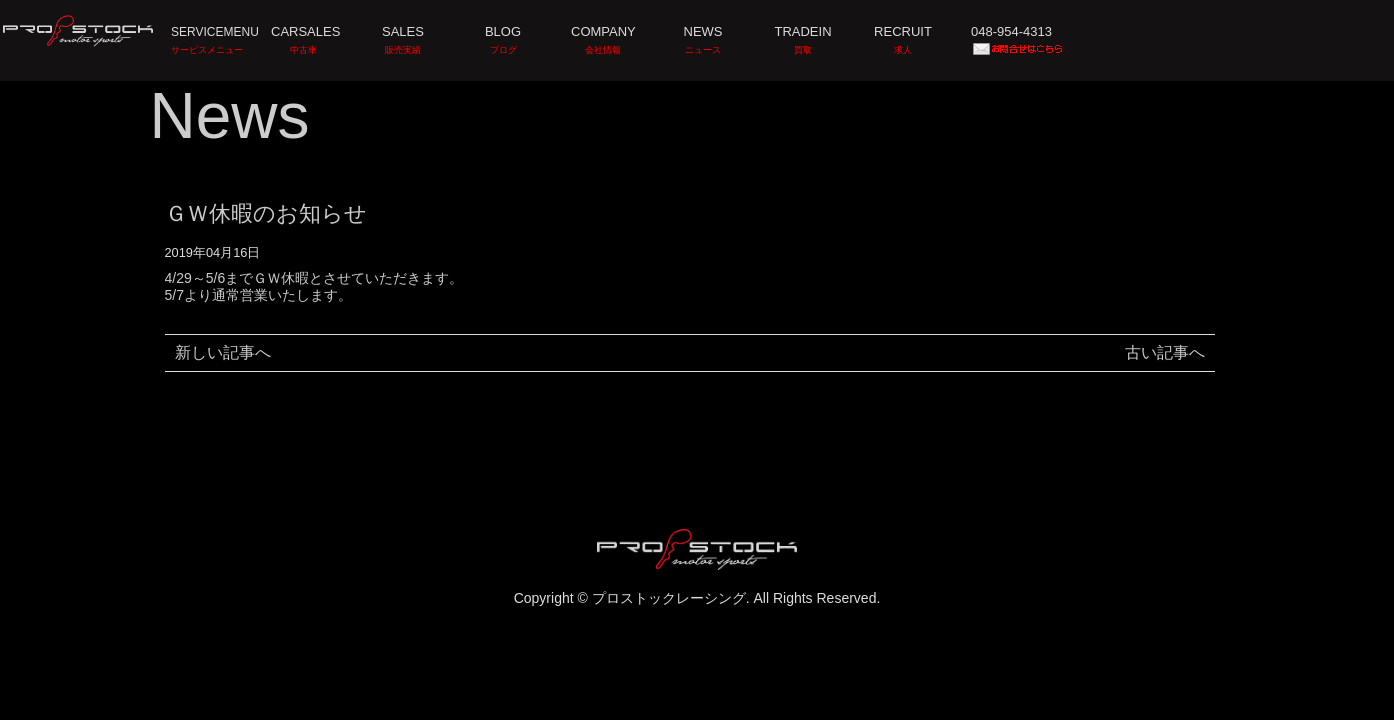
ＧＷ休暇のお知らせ (266, 213)
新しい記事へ (223, 352)
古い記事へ (1165, 352)
